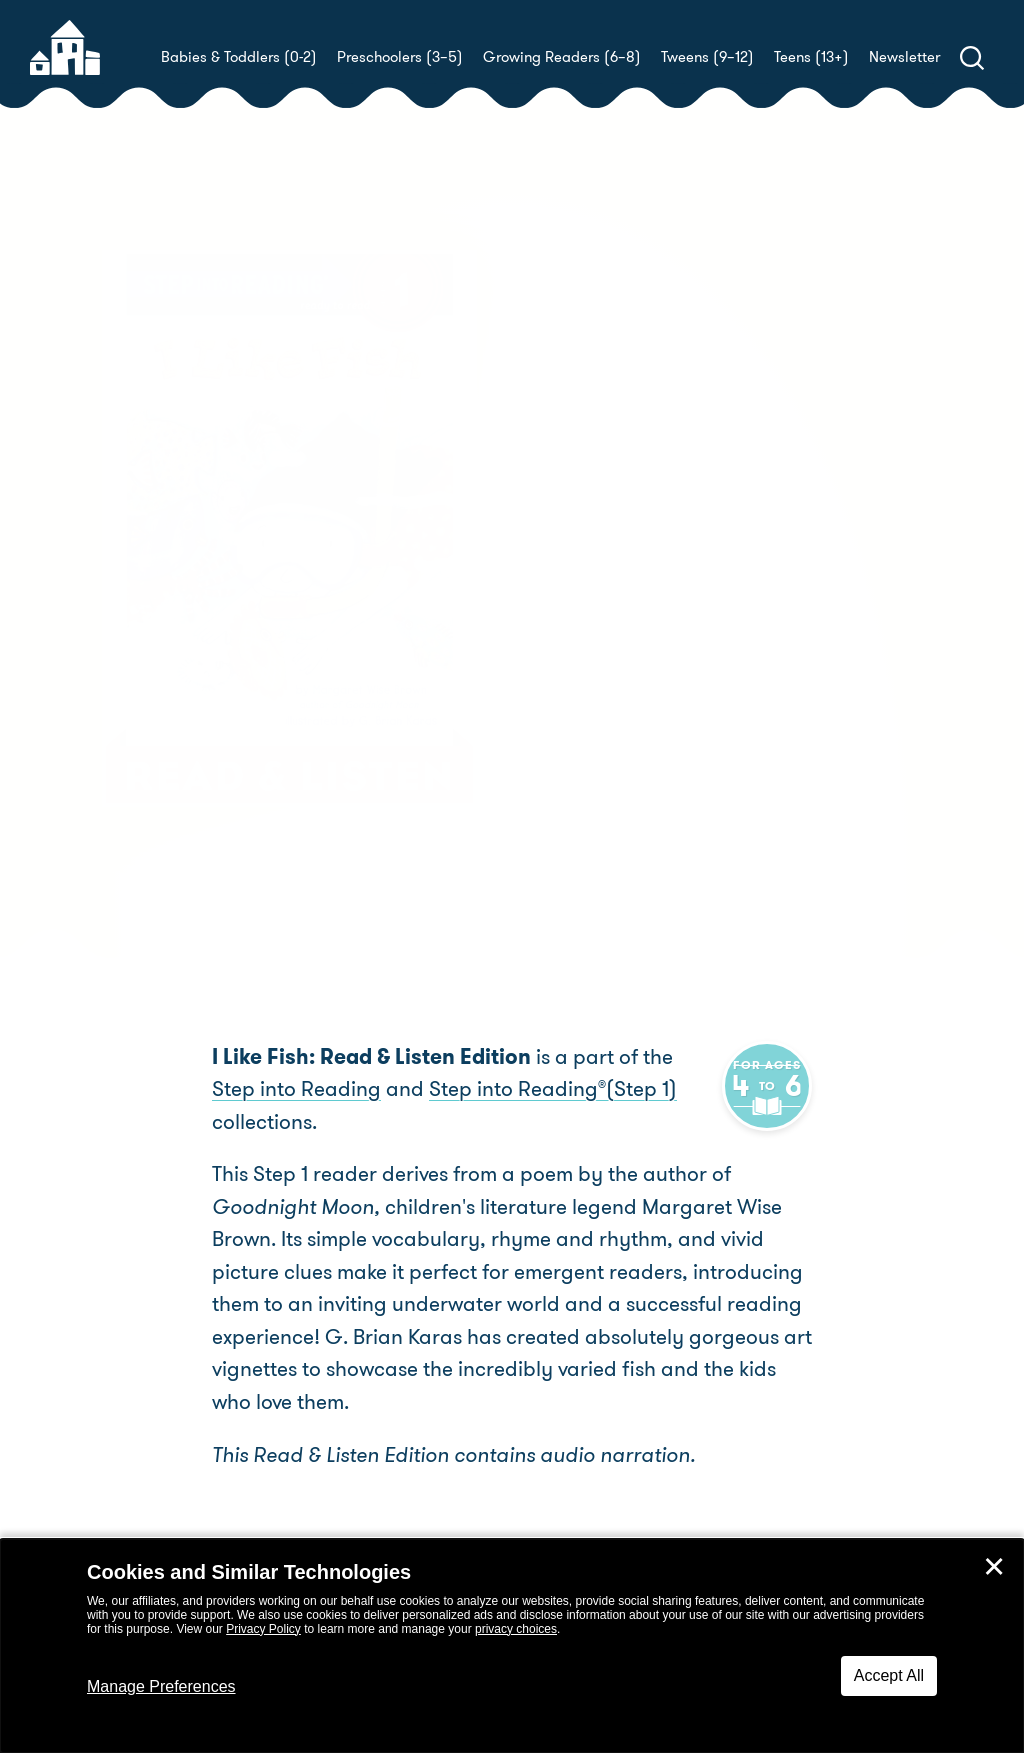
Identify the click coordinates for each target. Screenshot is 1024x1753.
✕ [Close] (994, 1567)
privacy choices (516, 1629)
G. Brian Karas (595, 598)
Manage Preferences (161, 1686)
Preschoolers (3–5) (400, 57)
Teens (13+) (811, 57)
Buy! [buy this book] (576, 668)
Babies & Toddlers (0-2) (239, 57)
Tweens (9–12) (707, 57)
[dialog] (512, 1646)
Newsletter (904, 57)
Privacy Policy (263, 1629)
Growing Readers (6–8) (562, 57)
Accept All (889, 1675)
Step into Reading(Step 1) (505, 1090)
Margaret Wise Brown (695, 574)
